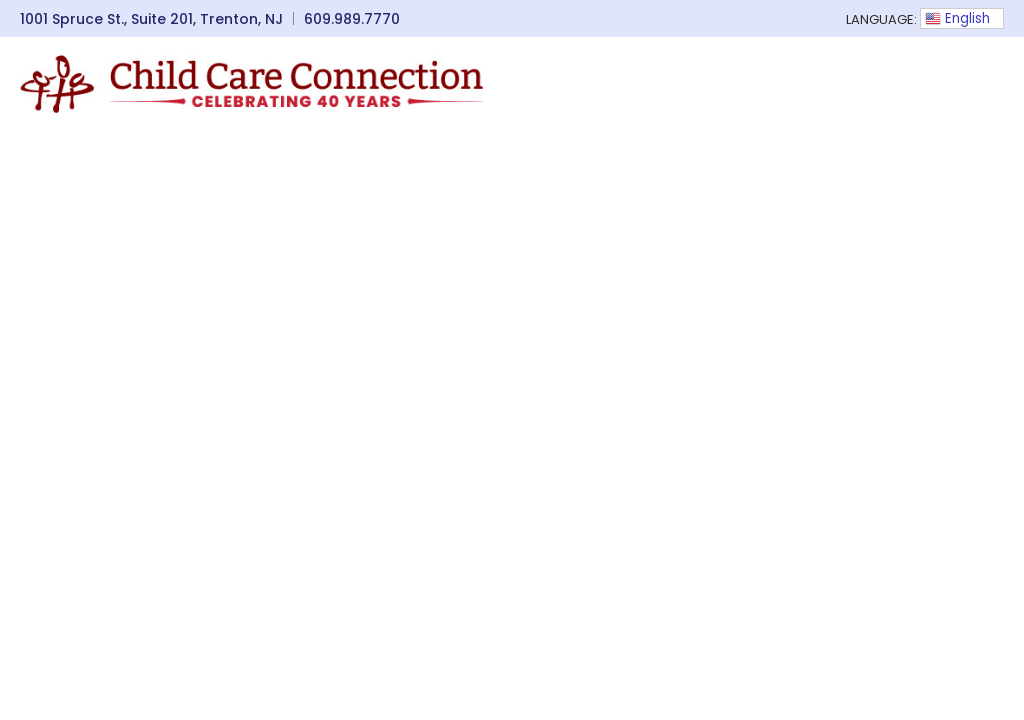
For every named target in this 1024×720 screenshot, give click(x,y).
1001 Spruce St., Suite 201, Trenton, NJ (151, 19)
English (957, 18)
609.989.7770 (352, 19)
